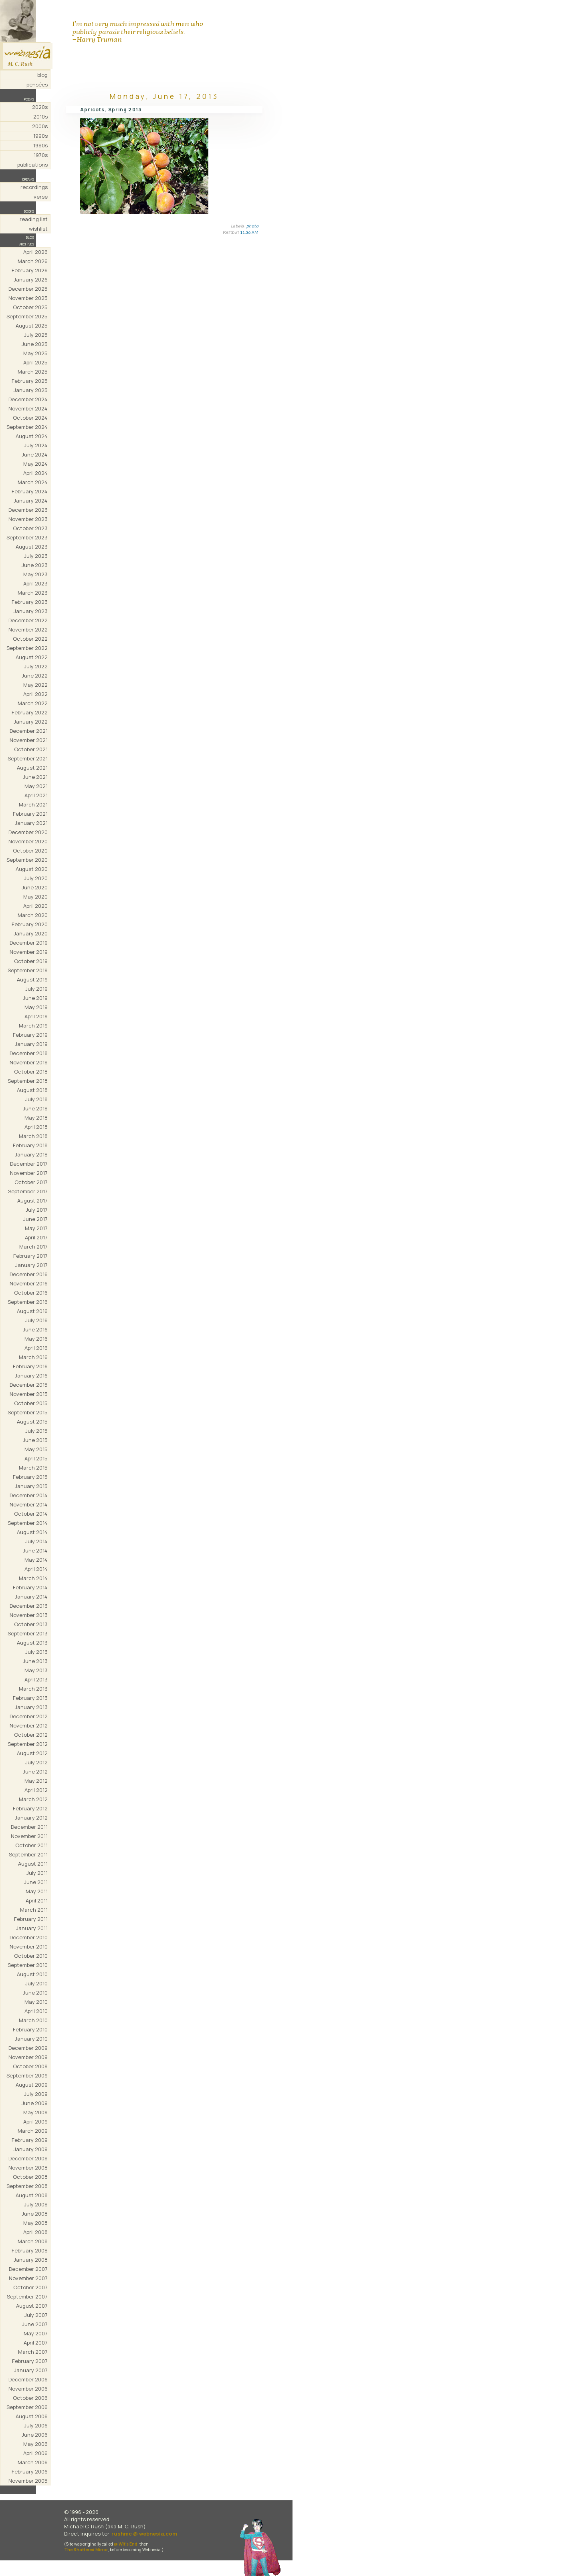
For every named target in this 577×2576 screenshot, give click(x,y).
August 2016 (32, 1311)
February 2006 (30, 2471)
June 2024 (35, 454)
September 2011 (28, 1854)
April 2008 (35, 2232)
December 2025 (28, 288)
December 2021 (29, 730)
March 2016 (33, 1357)
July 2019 (36, 988)
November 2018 (29, 1062)
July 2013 (36, 1651)
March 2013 (33, 1688)
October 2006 (30, 2397)
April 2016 (36, 1347)
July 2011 (37, 1872)
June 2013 (35, 1661)
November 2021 (29, 740)
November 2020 (28, 841)
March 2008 (33, 2241)
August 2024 (32, 436)
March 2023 (33, 592)
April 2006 (35, 2453)
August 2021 (32, 767)
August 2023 (32, 546)
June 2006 (35, 2434)
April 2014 (36, 1569)
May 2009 (35, 2112)
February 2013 (30, 1697)
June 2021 (35, 776)
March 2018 (33, 1136)
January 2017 (31, 1265)
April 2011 (37, 1900)
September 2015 (28, 1412)
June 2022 (35, 675)
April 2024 (35, 473)
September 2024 (27, 426)
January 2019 (31, 1044)
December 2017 (29, 1163)
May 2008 (35, 2222)
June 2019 (35, 997)
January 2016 (31, 1375)
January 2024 (31, 500)
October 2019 (31, 961)
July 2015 (36, 1430)
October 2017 (31, 1182)
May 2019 (36, 1007)
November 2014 (29, 1504)
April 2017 (36, 1237)
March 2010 (33, 2020)
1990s (40, 135)
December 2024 (28, 399)
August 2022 (32, 657)
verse (41, 196)
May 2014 (36, 1559)
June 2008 (35, 2213)
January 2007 (31, 2370)
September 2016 (28, 1301)
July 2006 (36, 2425)
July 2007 (36, 2315)
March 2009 (33, 2130)
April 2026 (35, 251)
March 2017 (33, 1246)
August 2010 (32, 1974)
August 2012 (32, 1753)
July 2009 (36, 2093)
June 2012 (35, 1771)
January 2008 (31, 2259)
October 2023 (30, 528)
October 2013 (31, 1624)
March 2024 (33, 482)
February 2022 (30, 712)
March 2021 (33, 804)
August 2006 (32, 2416)
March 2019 (33, 1025)
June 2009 (35, 2103)
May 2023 (35, 574)
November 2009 (28, 2057)
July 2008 (36, 2204)
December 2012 (29, 1716)
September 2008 (27, 2186)
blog (42, 74)
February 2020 (30, 924)
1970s (41, 155)
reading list (34, 219)
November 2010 (29, 1946)
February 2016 (30, 1366)
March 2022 (33, 703)
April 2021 (36, 795)
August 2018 (32, 1090)
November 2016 (29, 1283)
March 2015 (33, 1467)
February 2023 (30, 601)
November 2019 (29, 951)
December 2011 (29, 1826)
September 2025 (27, 316)
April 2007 (36, 2342)
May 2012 (36, 1780)
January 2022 (31, 721)
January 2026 (31, 279)
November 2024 (28, 408)
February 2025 (30, 380)
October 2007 (30, 2287)
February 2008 (30, 2250)
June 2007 (35, 2324)
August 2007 (32, 2305)
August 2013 (32, 1642)
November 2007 (28, 2278)
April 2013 (36, 1679)
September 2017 (28, 1191)
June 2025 (35, 344)
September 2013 (28, 1633)
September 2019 (28, 970)
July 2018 (36, 1099)
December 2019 (29, 942)
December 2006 (28, 2379)
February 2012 (30, 1808)
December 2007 (28, 2268)
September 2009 (27, 2075)
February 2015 (30, 1476)
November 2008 (28, 2167)
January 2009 (31, 2149)
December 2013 (29, 1605)
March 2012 (33, 1799)
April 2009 (35, 2121)
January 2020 (31, 933)
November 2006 (28, 2388)
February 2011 (31, 1918)
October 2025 (30, 307)
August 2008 (32, 2195)
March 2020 (33, 915)
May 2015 (36, 1449)
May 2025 (35, 353)
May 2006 (35, 2443)
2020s (40, 107)
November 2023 (28, 519)
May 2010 (36, 2001)
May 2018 (36, 1117)
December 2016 (29, 1274)
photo (252, 226)
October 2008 (30, 2176)
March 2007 (33, 2351)
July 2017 (37, 1209)
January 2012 (31, 1817)
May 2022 (35, 684)
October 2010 (31, 1955)
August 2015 (32, 1421)
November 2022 (28, 629)
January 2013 (31, 1707)
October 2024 (30, 417)
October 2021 (31, 749)
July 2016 (36, 1320)
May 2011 (37, 1891)
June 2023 (35, 565)
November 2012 (29, 1725)
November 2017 (29, 1172)
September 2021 (28, 758)
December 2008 (28, 2158)
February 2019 (30, 1034)
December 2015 (29, 1384)
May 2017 (36, 1228)
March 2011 (34, 1909)
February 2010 (30, 2029)
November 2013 (29, 1615)
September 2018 (28, 1080)
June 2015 (35, 1440)
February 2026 (30, 270)
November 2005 (28, 2480)
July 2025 (36, 334)
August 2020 (32, 869)
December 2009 (28, 2047)
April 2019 (36, 1016)
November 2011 (29, 1836)
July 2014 (36, 1541)
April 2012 (36, 1790)
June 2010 (35, 1992)
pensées (37, 84)
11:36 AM (249, 232)
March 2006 (33, 2462)
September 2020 (27, 859)
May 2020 (35, 896)
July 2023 (36, 555)
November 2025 (28, 298)
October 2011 (31, 1845)
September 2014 (28, 1522)
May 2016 (36, 1338)
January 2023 (31, 611)
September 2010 (28, 1965)
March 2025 (33, 371)
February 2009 (30, 2140)
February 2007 (30, 2361)
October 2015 (31, 1403)
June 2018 (35, 1108)
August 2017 (32, 1200)
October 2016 (31, 1292)
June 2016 (35, 1329)
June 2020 (35, 887)
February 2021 (30, 813)
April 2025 (35, 362)
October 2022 (30, 638)
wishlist (38, 228)
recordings (34, 187)
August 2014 (32, 1532)
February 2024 (30, 491)
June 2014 (35, 1550)
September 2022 (27, 648)
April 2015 (36, 1458)
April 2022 (35, 694)
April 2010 (36, 2011)
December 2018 (29, 1053)
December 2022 (28, 620)
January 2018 (31, 1154)
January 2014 (31, 1596)
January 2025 (31, 390)
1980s (40, 145)
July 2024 (36, 445)
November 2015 (29, 1394)
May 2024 (35, 463)
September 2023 (27, 537)
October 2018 (31, 1071)
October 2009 (30, 2066)
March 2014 (33, 1578)
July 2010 (36, 1983)
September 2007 (27, 2296)
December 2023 (28, 509)
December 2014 (29, 1495)
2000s (40, 126)
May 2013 (36, 1670)
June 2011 (36, 1882)
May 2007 (36, 2333)
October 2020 (30, 850)
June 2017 (35, 1219)
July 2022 (36, 666)
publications (32, 164)
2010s (40, 116)
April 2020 (35, 905)
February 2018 (30, 1145)
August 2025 (32, 325)
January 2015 (31, 1486)
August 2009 (32, 2084)
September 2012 (28, 1743)
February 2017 (30, 1255)
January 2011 (32, 1928)
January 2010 (31, 2038)
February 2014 (30, 1587)
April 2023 (35, 583)
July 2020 (36, 878)
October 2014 (31, 1513)
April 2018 (36, 1126)
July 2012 (36, 1762)
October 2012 (31, 1734)
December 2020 (28, 832)
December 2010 (29, 1937)
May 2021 (36, 786)
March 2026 (33, 261)
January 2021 (31, 822)
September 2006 (27, 2407)
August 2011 (33, 1863)
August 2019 (32, 979)
